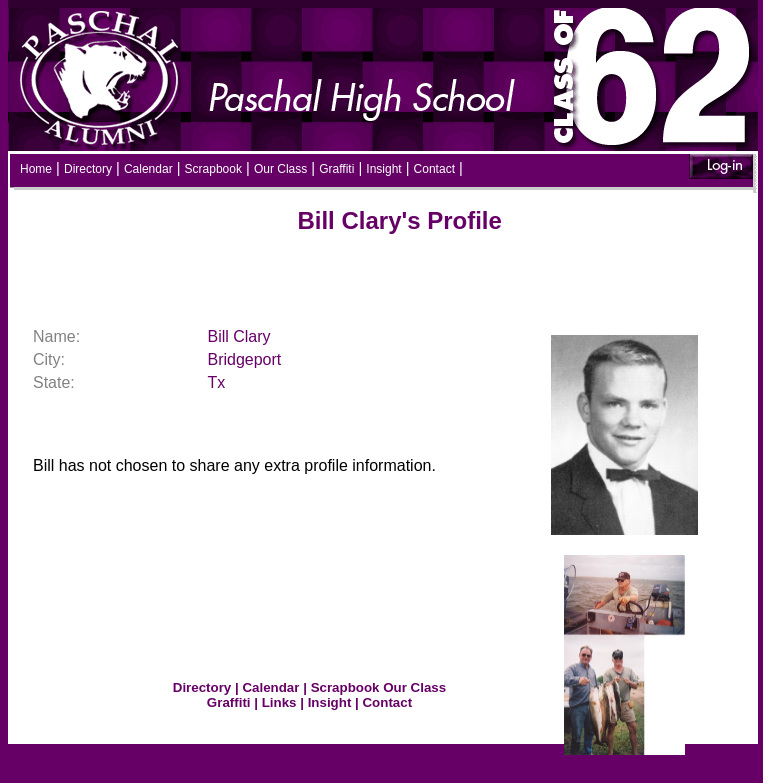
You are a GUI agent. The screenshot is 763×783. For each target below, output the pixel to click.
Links (279, 702)
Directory (88, 169)
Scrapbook (213, 169)
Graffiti (336, 169)
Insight (383, 169)
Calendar (148, 169)
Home (36, 169)
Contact (434, 169)
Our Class (280, 169)
